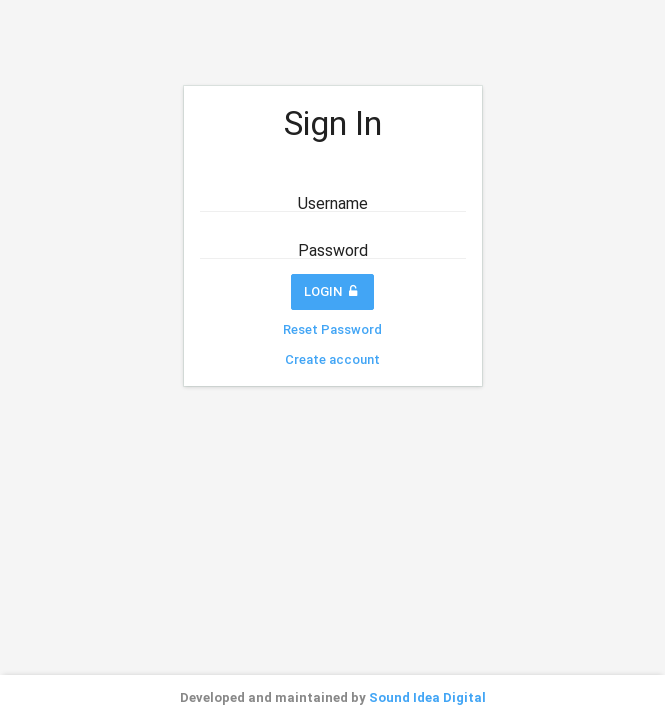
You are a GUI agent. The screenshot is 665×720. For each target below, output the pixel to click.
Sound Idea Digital (427, 697)
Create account (332, 359)
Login (333, 291)
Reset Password (332, 329)
